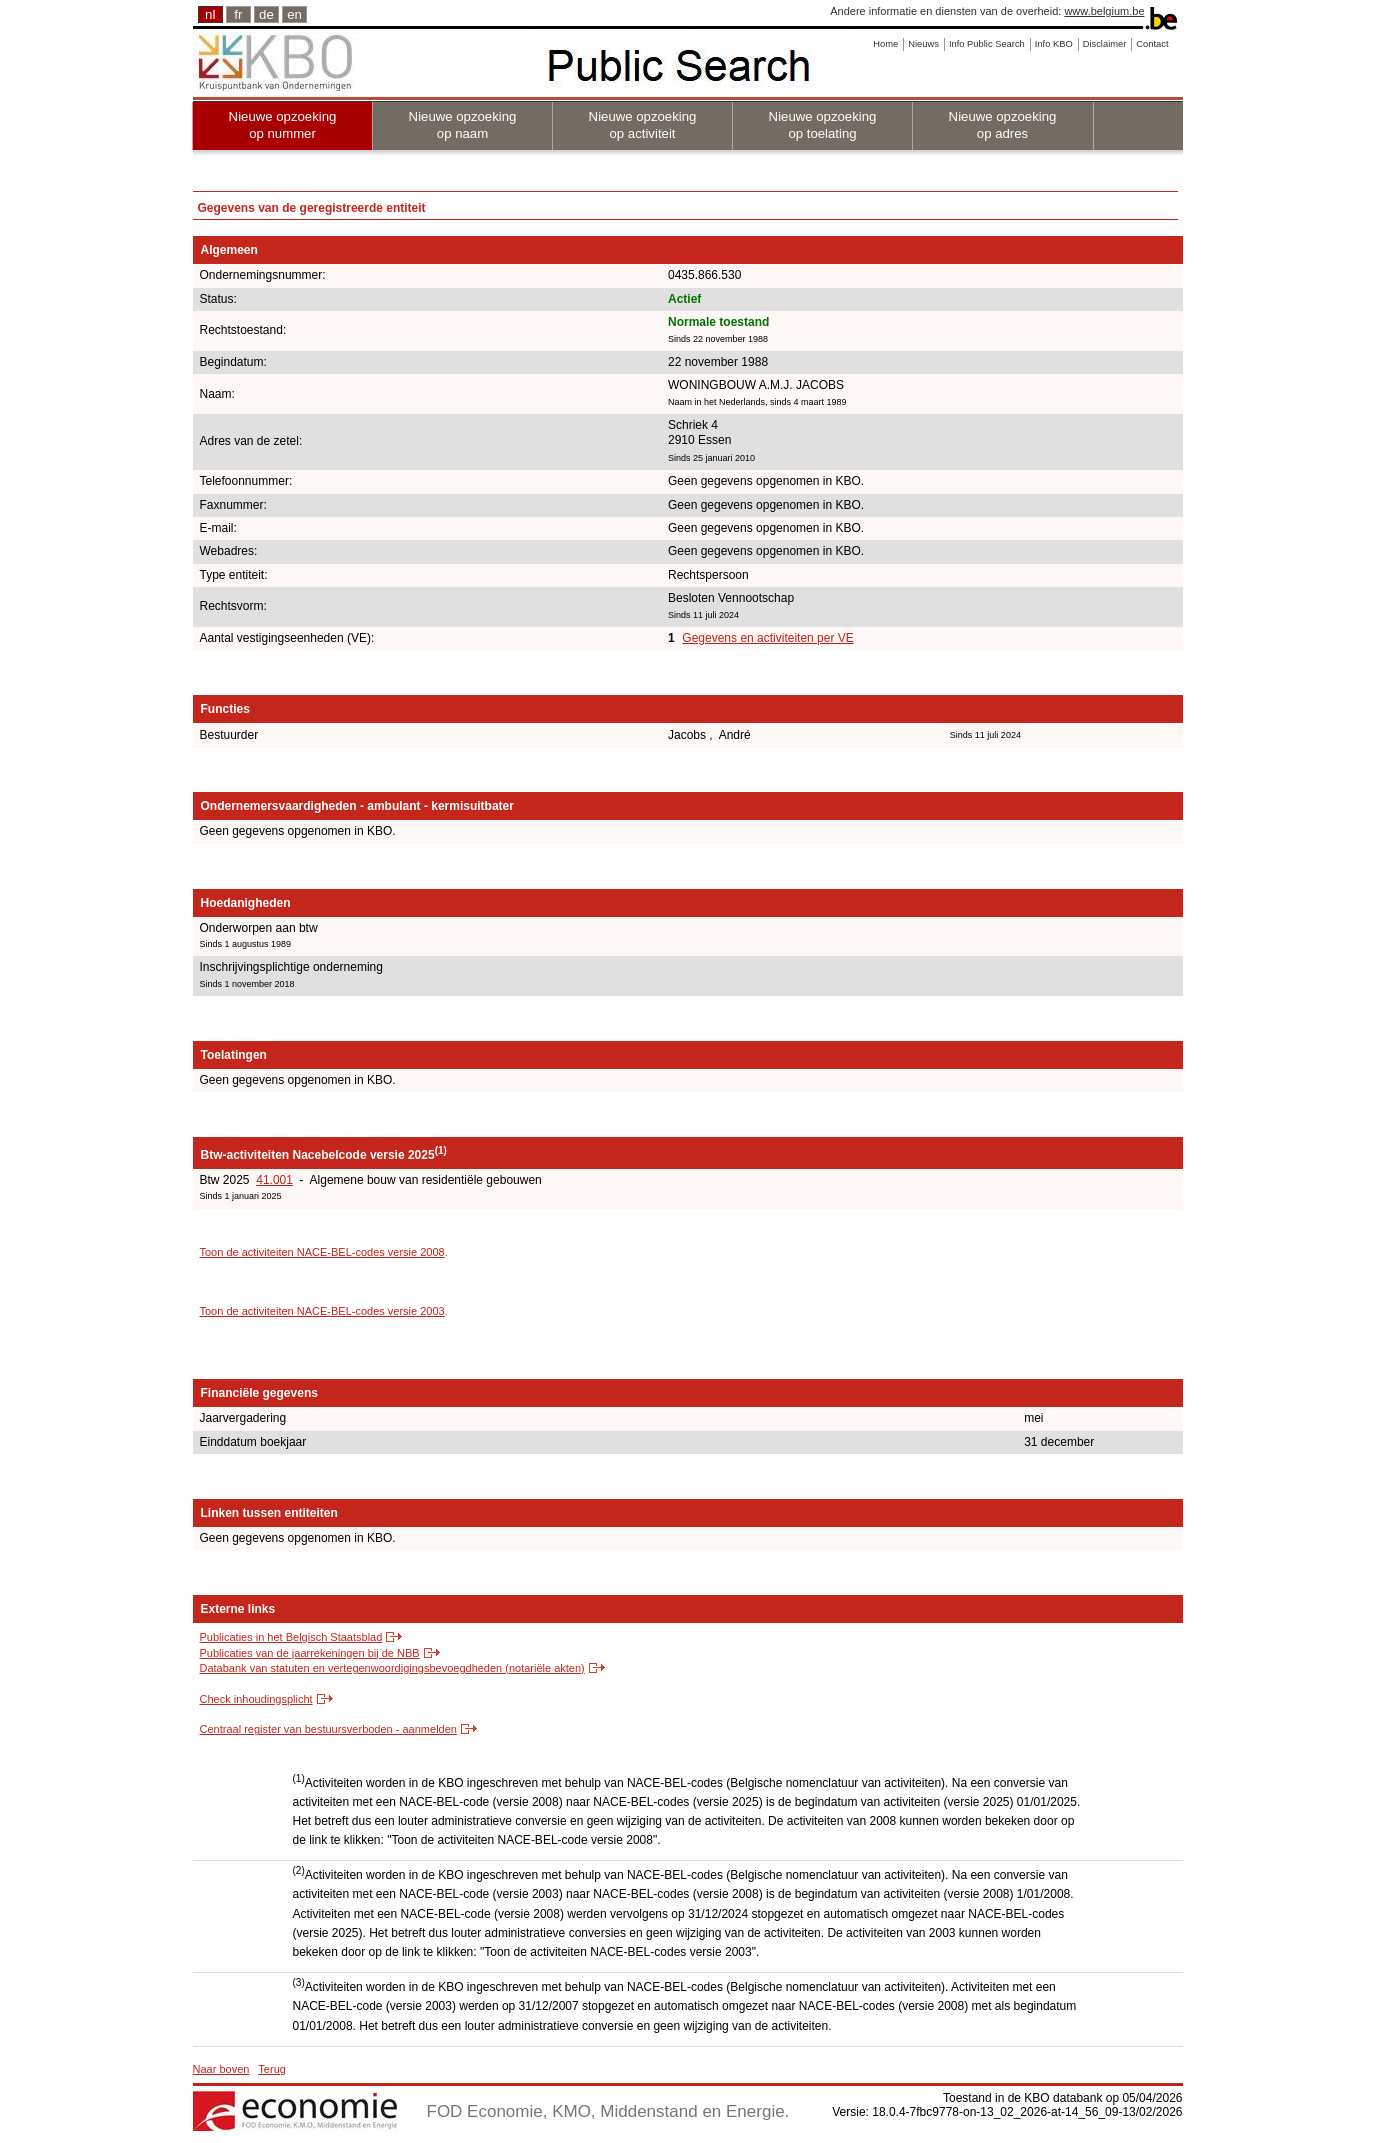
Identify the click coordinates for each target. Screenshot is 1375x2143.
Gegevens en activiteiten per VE (767, 638)
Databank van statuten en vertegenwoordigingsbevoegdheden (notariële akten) (392, 1668)
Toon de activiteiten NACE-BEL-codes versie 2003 (322, 1311)
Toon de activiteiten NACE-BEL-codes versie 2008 (322, 1252)
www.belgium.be (1104, 11)
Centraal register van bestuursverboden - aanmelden (328, 1729)
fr (238, 14)
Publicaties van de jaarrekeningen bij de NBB (310, 1653)
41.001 (274, 1180)
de (266, 14)
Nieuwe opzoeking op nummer (283, 125)
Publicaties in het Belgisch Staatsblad (291, 1637)
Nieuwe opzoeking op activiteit (643, 125)
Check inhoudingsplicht (256, 1699)
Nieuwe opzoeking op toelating (823, 125)
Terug (272, 2069)
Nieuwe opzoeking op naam (463, 125)
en (294, 14)
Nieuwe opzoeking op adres (1003, 125)
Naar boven (221, 2069)
